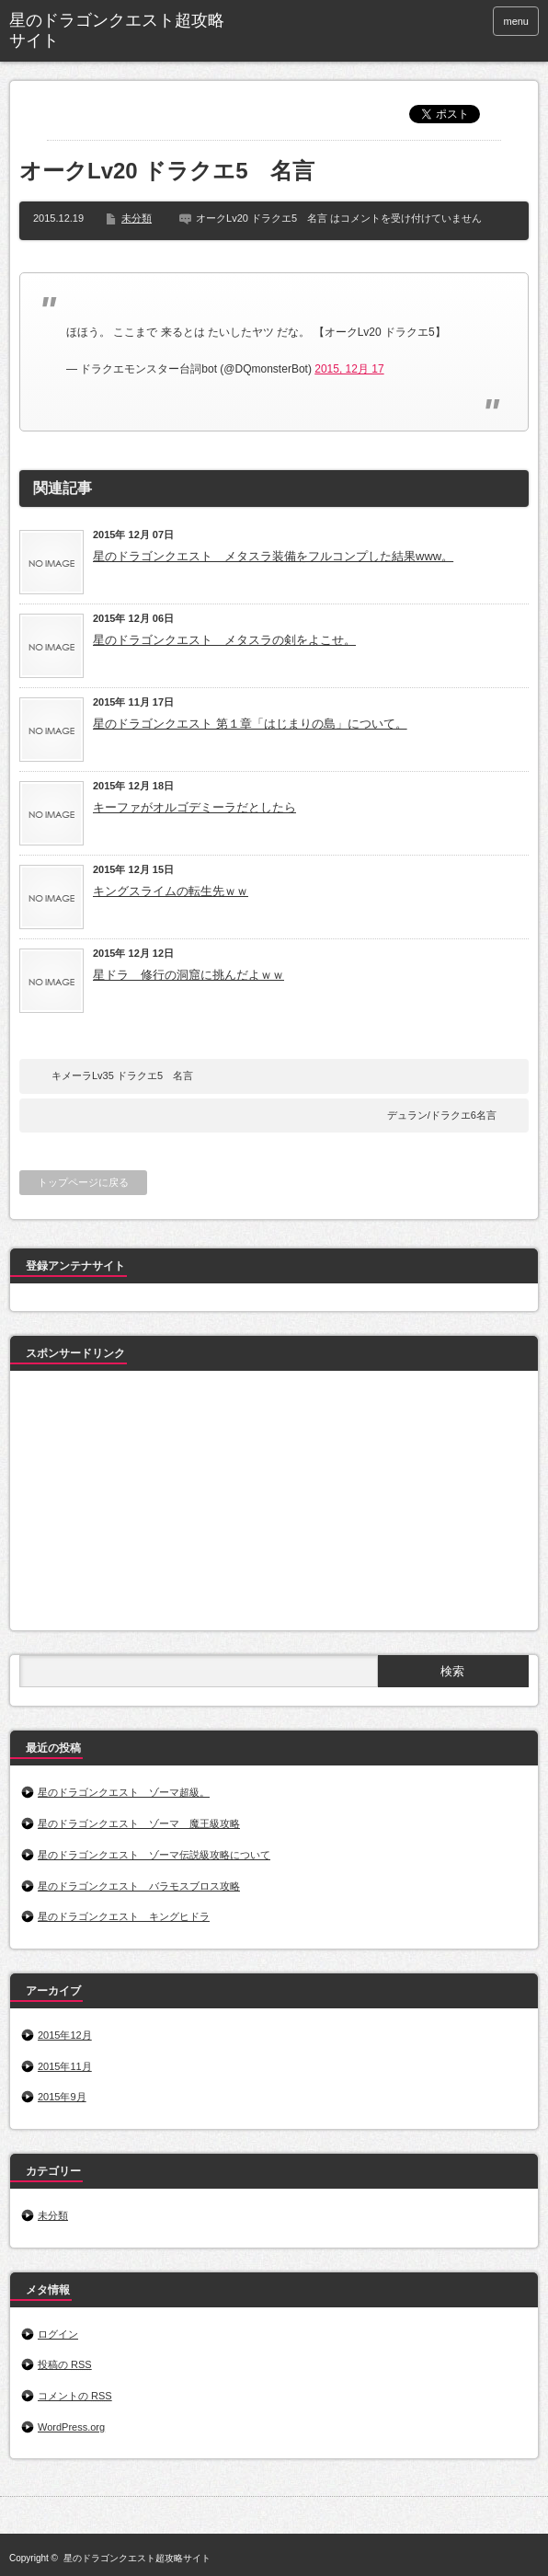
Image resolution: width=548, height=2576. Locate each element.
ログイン (58, 2334)
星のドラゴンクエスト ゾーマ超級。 (124, 1792)
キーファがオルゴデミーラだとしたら (194, 807)
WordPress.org (71, 2426)
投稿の (65, 2364)
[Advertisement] (157, 1504)
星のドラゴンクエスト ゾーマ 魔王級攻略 (139, 1823)
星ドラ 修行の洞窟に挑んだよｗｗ (188, 975)
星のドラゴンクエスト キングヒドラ (124, 1916)
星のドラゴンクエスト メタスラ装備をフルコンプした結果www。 (273, 556)
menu (516, 21)
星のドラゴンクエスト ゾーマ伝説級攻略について (154, 1854)
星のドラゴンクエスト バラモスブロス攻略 (139, 1886)
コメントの (75, 2395)
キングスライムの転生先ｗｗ (170, 891)
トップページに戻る (83, 1182)
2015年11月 (65, 2066)
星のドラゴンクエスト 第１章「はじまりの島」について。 (250, 723)
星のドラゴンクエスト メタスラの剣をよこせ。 (224, 640)
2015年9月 (62, 2096)
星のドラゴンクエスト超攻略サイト (116, 30)
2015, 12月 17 (348, 368)
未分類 (136, 218)
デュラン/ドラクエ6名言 (442, 1115)
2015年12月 (65, 2035)
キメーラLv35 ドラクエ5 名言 (122, 1075)
